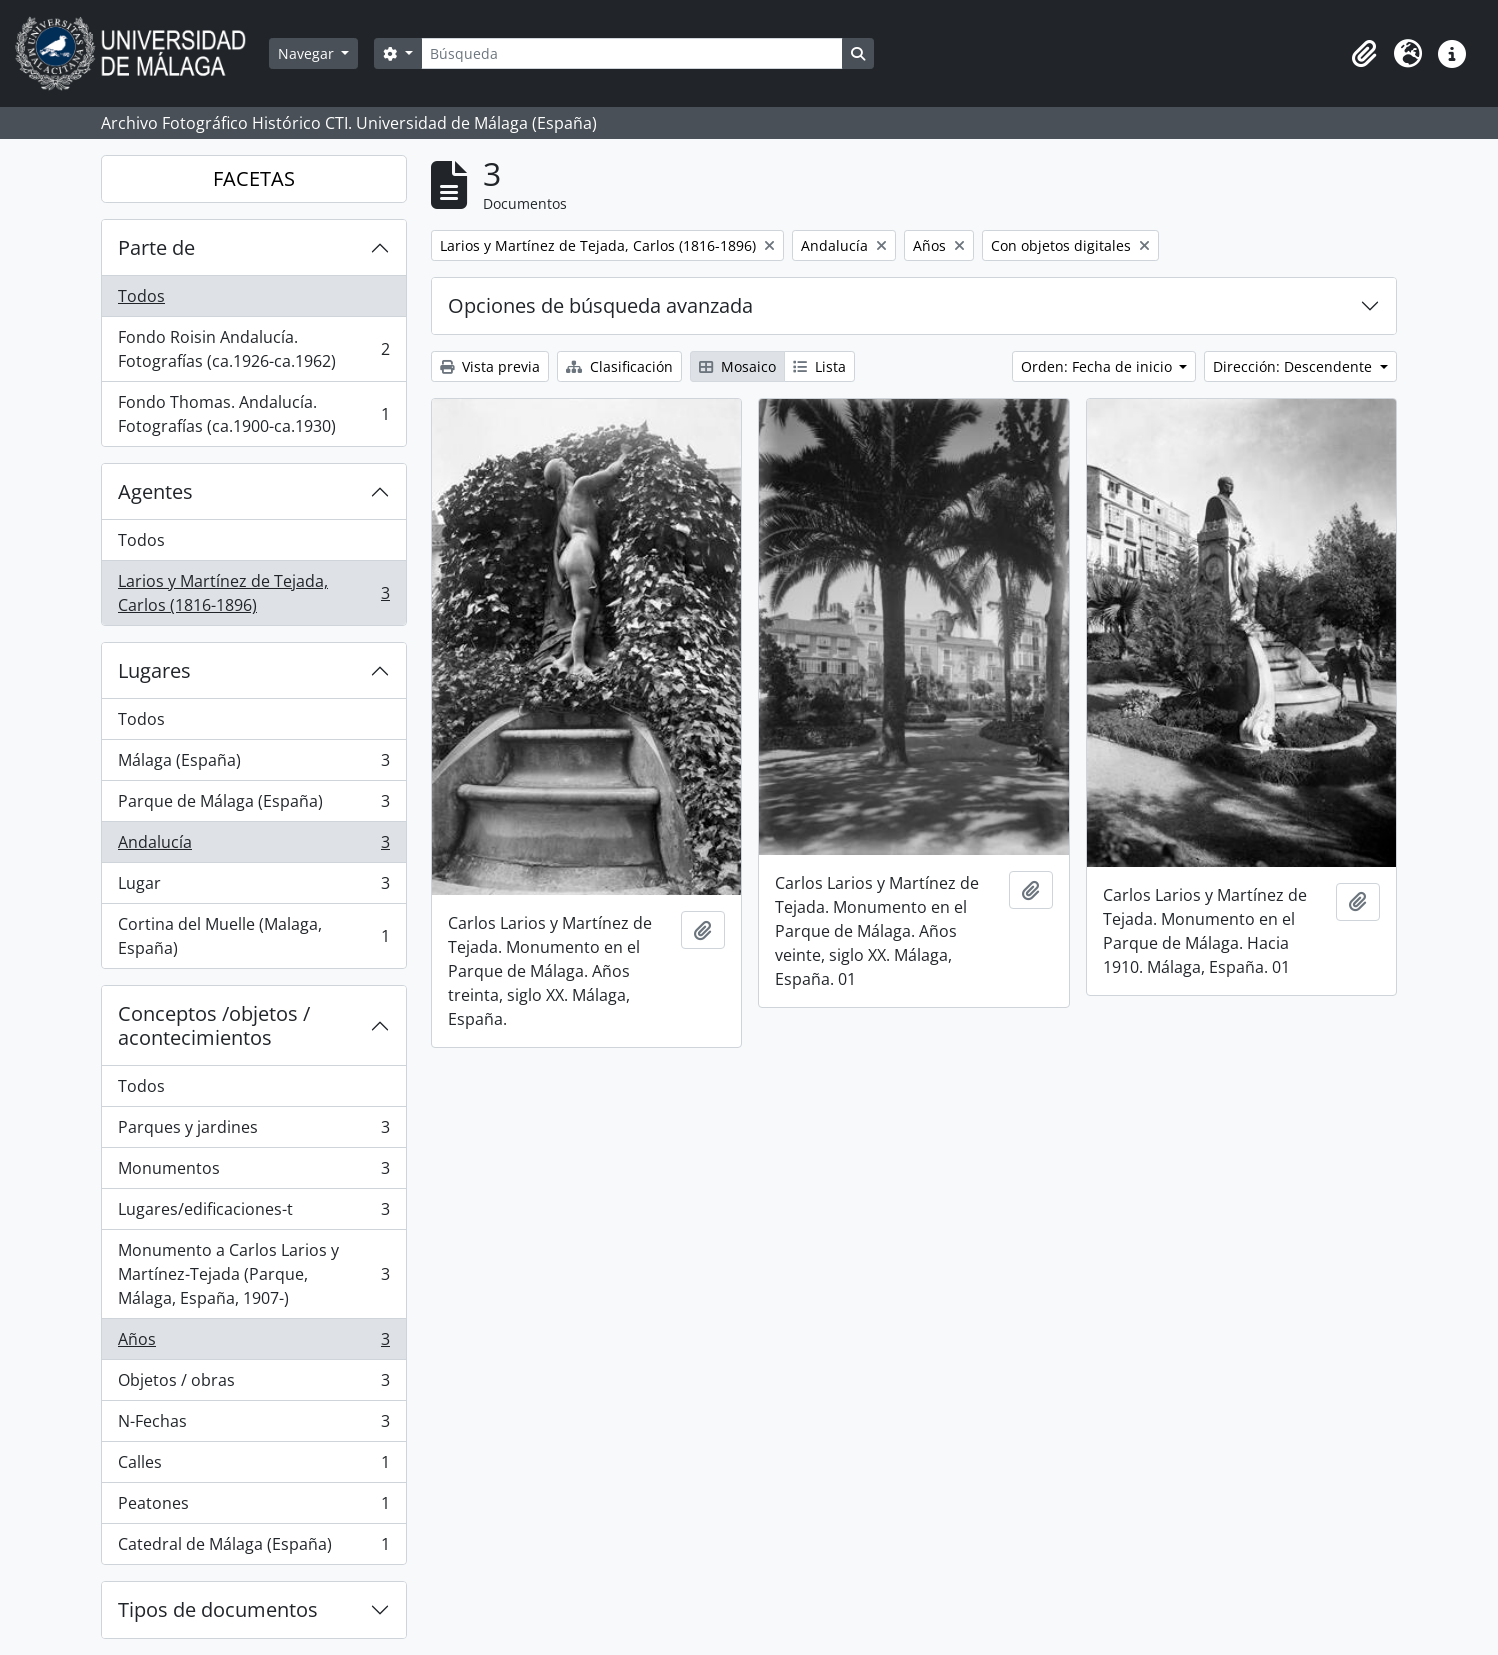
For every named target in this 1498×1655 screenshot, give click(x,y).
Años (253, 1343)
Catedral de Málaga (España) (253, 1548)
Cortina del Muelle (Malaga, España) (253, 936)
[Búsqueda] (632, 53)
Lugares (154, 670)
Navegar (308, 53)
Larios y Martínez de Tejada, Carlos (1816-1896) (253, 593)
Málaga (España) (253, 764)
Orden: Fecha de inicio (1098, 366)
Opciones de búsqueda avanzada (600, 305)
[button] (1364, 54)
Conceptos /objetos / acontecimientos (214, 1025)
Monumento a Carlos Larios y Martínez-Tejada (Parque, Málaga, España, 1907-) (253, 1274)
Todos (141, 296)
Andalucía (253, 846)
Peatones (253, 1507)
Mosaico (737, 366)
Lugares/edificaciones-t (253, 1213)
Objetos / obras (253, 1384)
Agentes (155, 491)
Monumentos (253, 1172)
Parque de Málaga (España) (253, 805)
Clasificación (619, 366)
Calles (253, 1466)
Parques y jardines (253, 1131)
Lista (819, 366)
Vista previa (490, 366)
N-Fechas (253, 1425)
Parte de (156, 247)
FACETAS (254, 178)
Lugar (253, 887)
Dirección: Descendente (1294, 366)
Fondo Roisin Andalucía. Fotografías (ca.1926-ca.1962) (253, 349)
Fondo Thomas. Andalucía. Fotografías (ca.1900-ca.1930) (253, 414)
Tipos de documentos (218, 1609)
